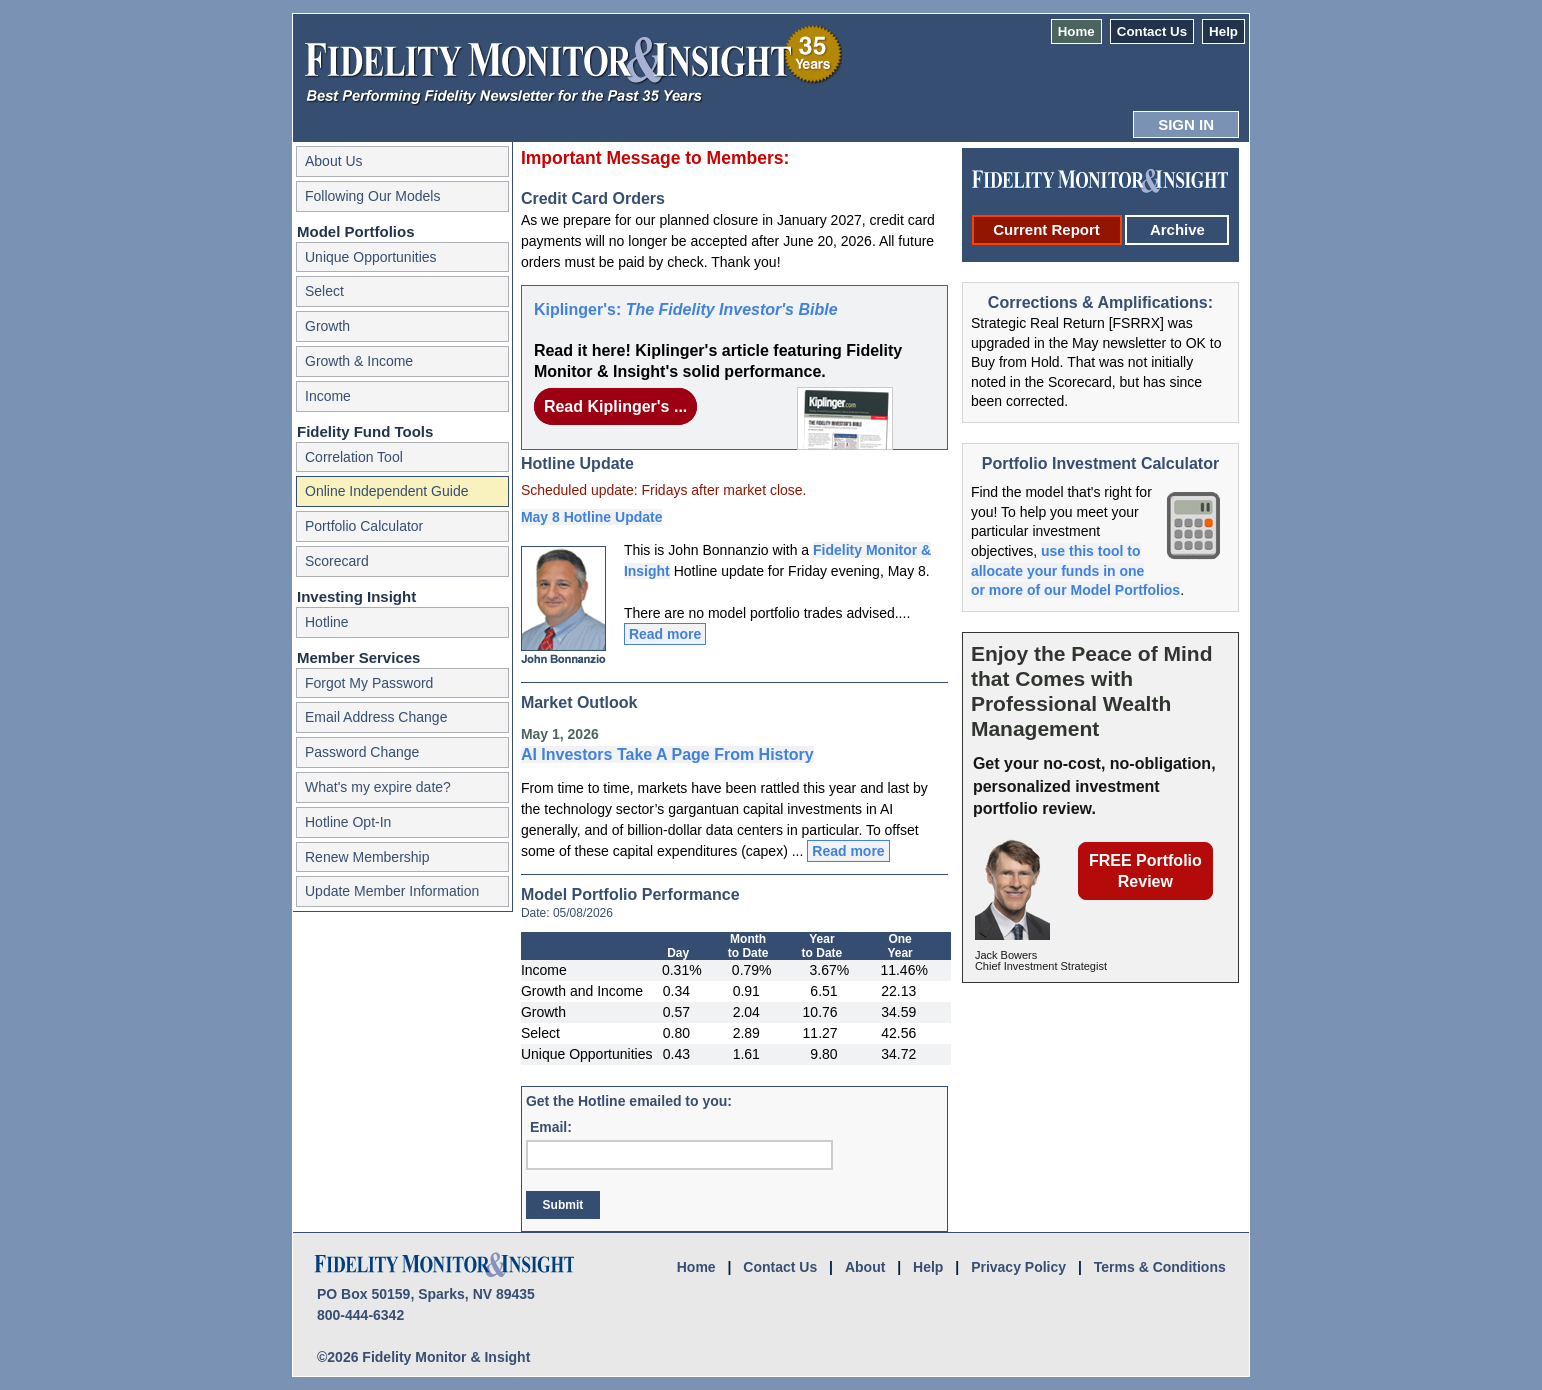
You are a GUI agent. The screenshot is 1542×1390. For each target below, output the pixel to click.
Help (1223, 31)
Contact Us (1152, 31)
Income (328, 396)
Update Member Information (392, 891)
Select (324, 291)
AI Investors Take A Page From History (667, 754)
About (865, 1267)
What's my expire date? (378, 787)
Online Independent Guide (386, 491)
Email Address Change (376, 717)
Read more (665, 634)
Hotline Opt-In (348, 822)
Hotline (327, 622)
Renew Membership (367, 857)
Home (1076, 31)
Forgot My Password (369, 683)
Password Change (362, 752)
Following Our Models (372, 196)
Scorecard (337, 561)
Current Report (1046, 229)
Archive (1177, 229)
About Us (334, 161)
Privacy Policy (1018, 1267)
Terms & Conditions (1160, 1267)
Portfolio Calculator (364, 526)
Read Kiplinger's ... (615, 406)
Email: (551, 1127)
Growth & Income (359, 361)
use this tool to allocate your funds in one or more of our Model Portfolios (1075, 570)
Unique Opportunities (371, 257)
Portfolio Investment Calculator (1100, 463)
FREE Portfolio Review (1145, 871)
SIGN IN (1186, 124)
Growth (327, 326)
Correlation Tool (354, 457)
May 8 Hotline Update (592, 517)
